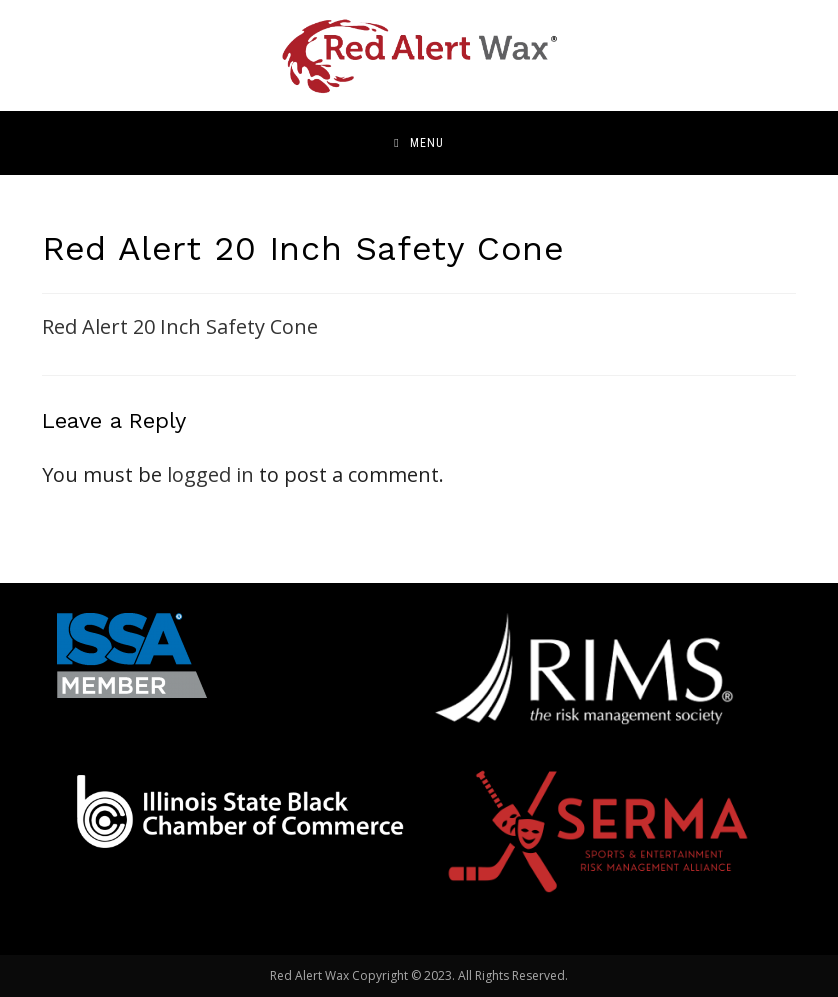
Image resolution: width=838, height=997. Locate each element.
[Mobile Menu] (418, 143)
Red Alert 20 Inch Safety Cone (180, 326)
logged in (210, 474)
